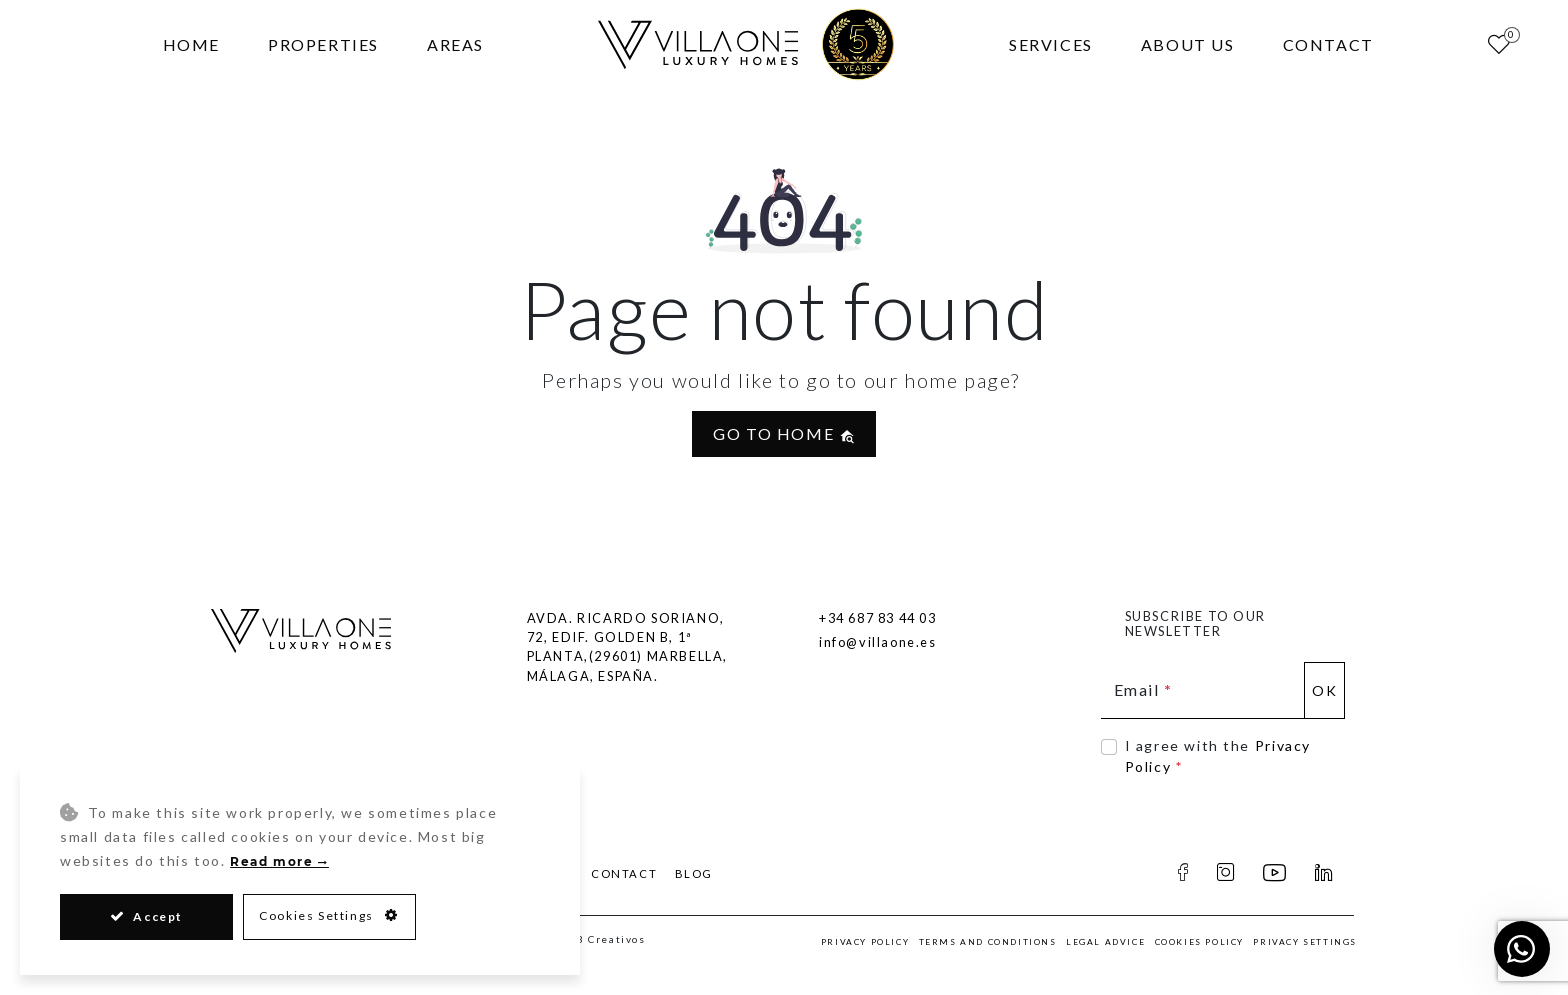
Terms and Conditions (988, 942)
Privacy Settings (1305, 942)
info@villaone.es (878, 642)
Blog (694, 873)
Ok (1324, 690)
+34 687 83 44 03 (878, 618)
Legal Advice (1105, 942)
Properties (323, 44)
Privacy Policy (865, 942)
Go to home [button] (784, 434)
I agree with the (1218, 756)
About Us (1188, 44)
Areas (455, 44)
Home (191, 44)
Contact (1328, 44)
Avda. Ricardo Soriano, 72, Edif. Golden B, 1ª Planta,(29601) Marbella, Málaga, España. (627, 647)
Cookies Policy (1199, 942)
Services (1051, 44)
